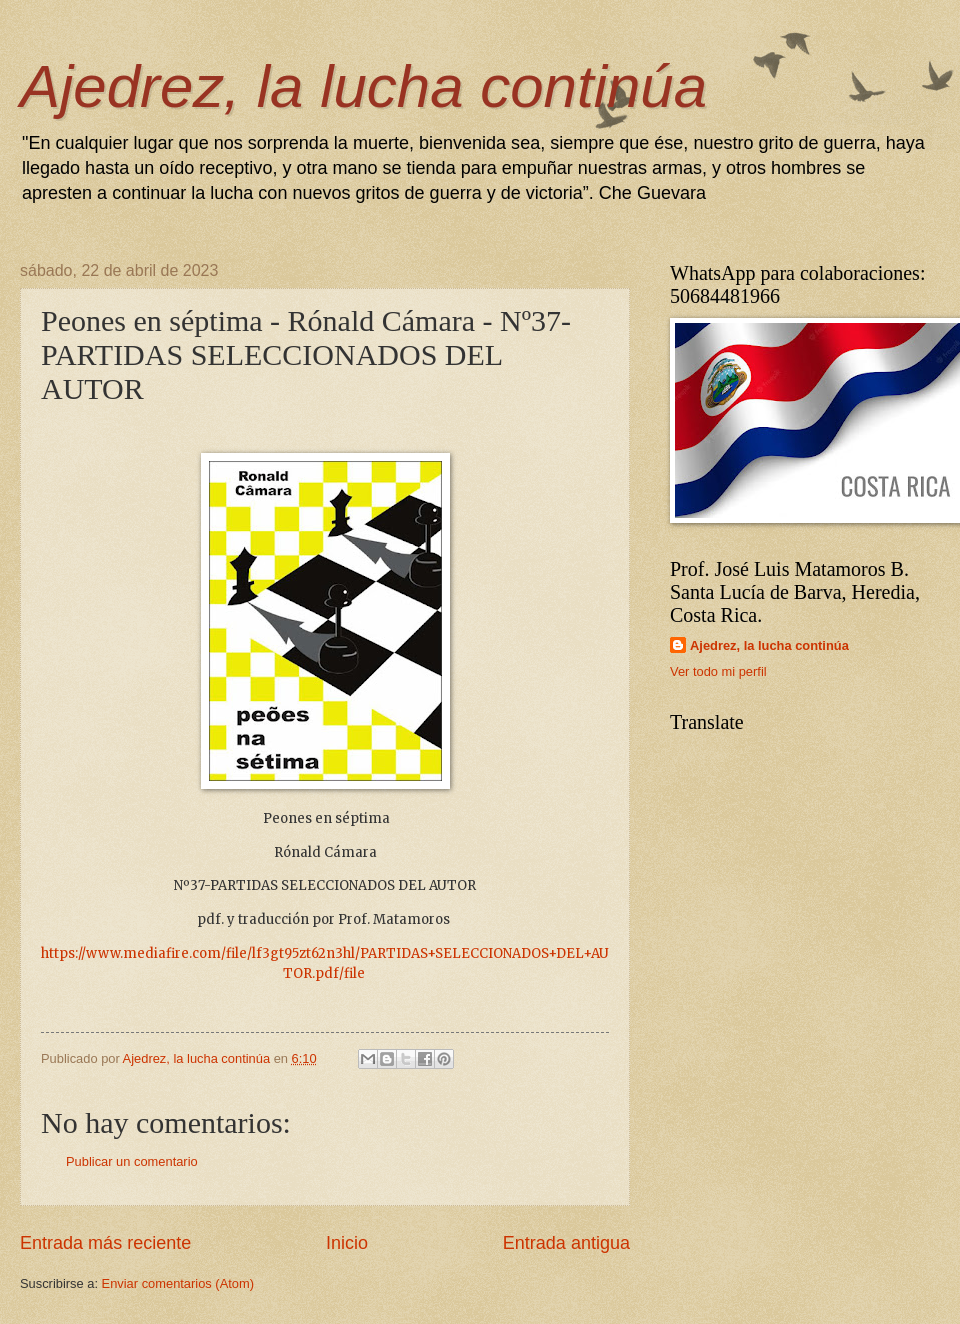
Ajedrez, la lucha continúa (363, 86)
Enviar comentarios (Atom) (178, 1283)
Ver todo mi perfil (718, 671)
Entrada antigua (566, 1243)
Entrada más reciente (105, 1243)
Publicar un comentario (132, 1161)
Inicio (347, 1243)
